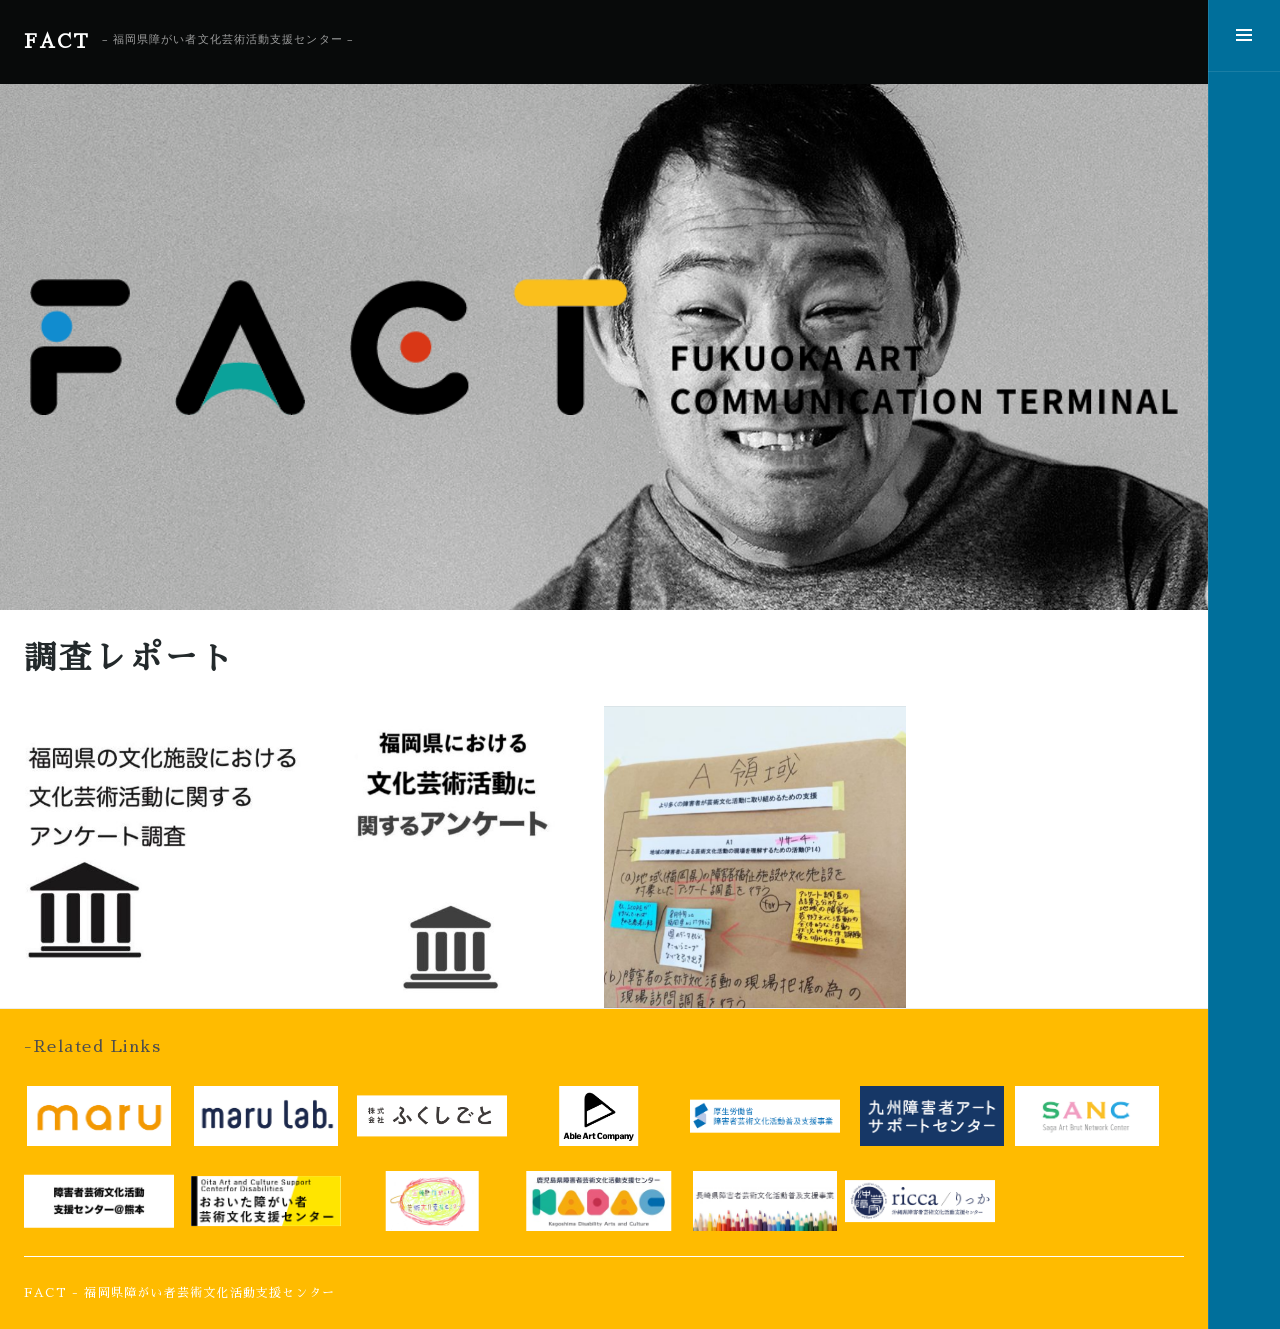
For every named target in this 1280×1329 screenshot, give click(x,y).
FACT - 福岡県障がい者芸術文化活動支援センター (179, 1293)
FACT (57, 41)
